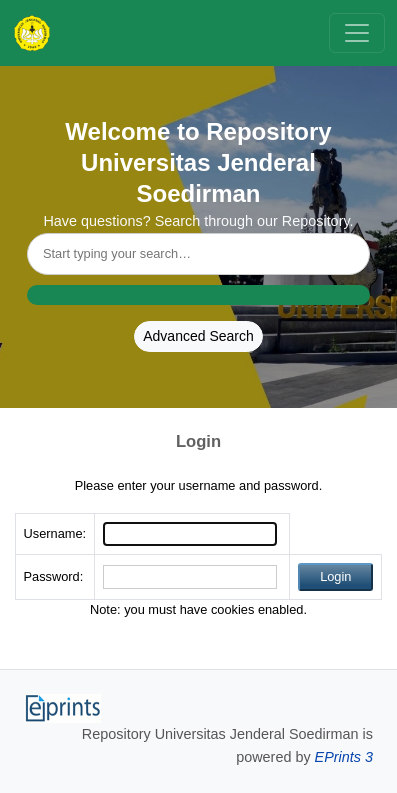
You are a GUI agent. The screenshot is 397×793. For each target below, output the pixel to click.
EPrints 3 (344, 757)
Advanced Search (198, 336)
